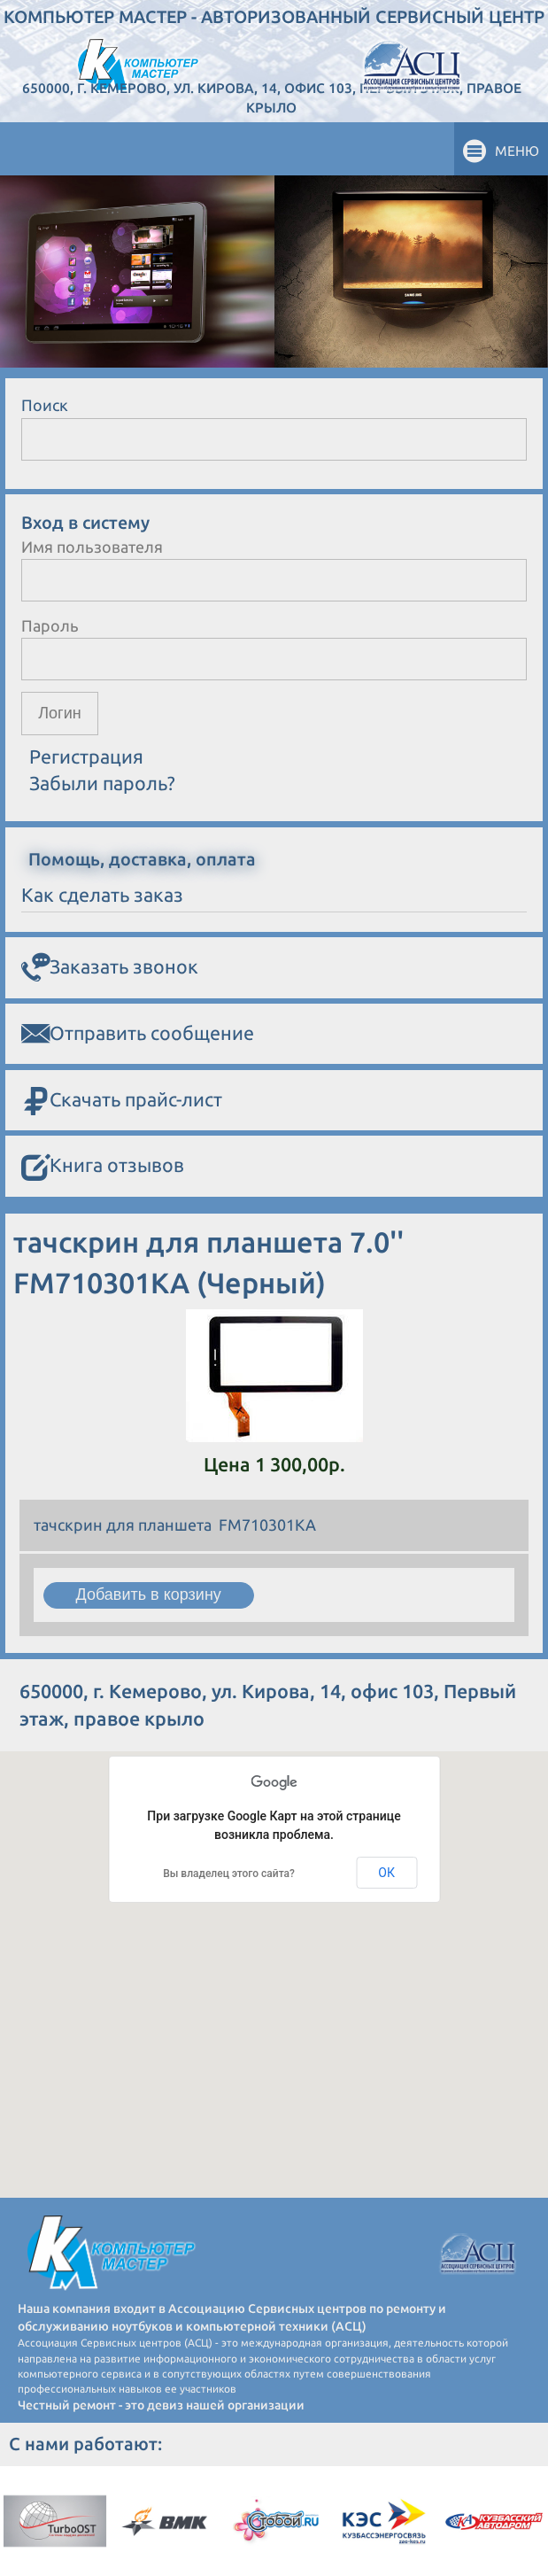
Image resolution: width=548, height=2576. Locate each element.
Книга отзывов (102, 1166)
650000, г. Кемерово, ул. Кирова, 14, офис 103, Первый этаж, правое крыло (271, 98)
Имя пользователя (92, 546)
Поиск (44, 405)
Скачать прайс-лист (121, 1100)
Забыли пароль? (102, 783)
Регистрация (86, 756)
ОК (386, 1873)
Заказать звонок (109, 967)
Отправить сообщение (137, 1034)
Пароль (50, 625)
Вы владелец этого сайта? (229, 1873)
